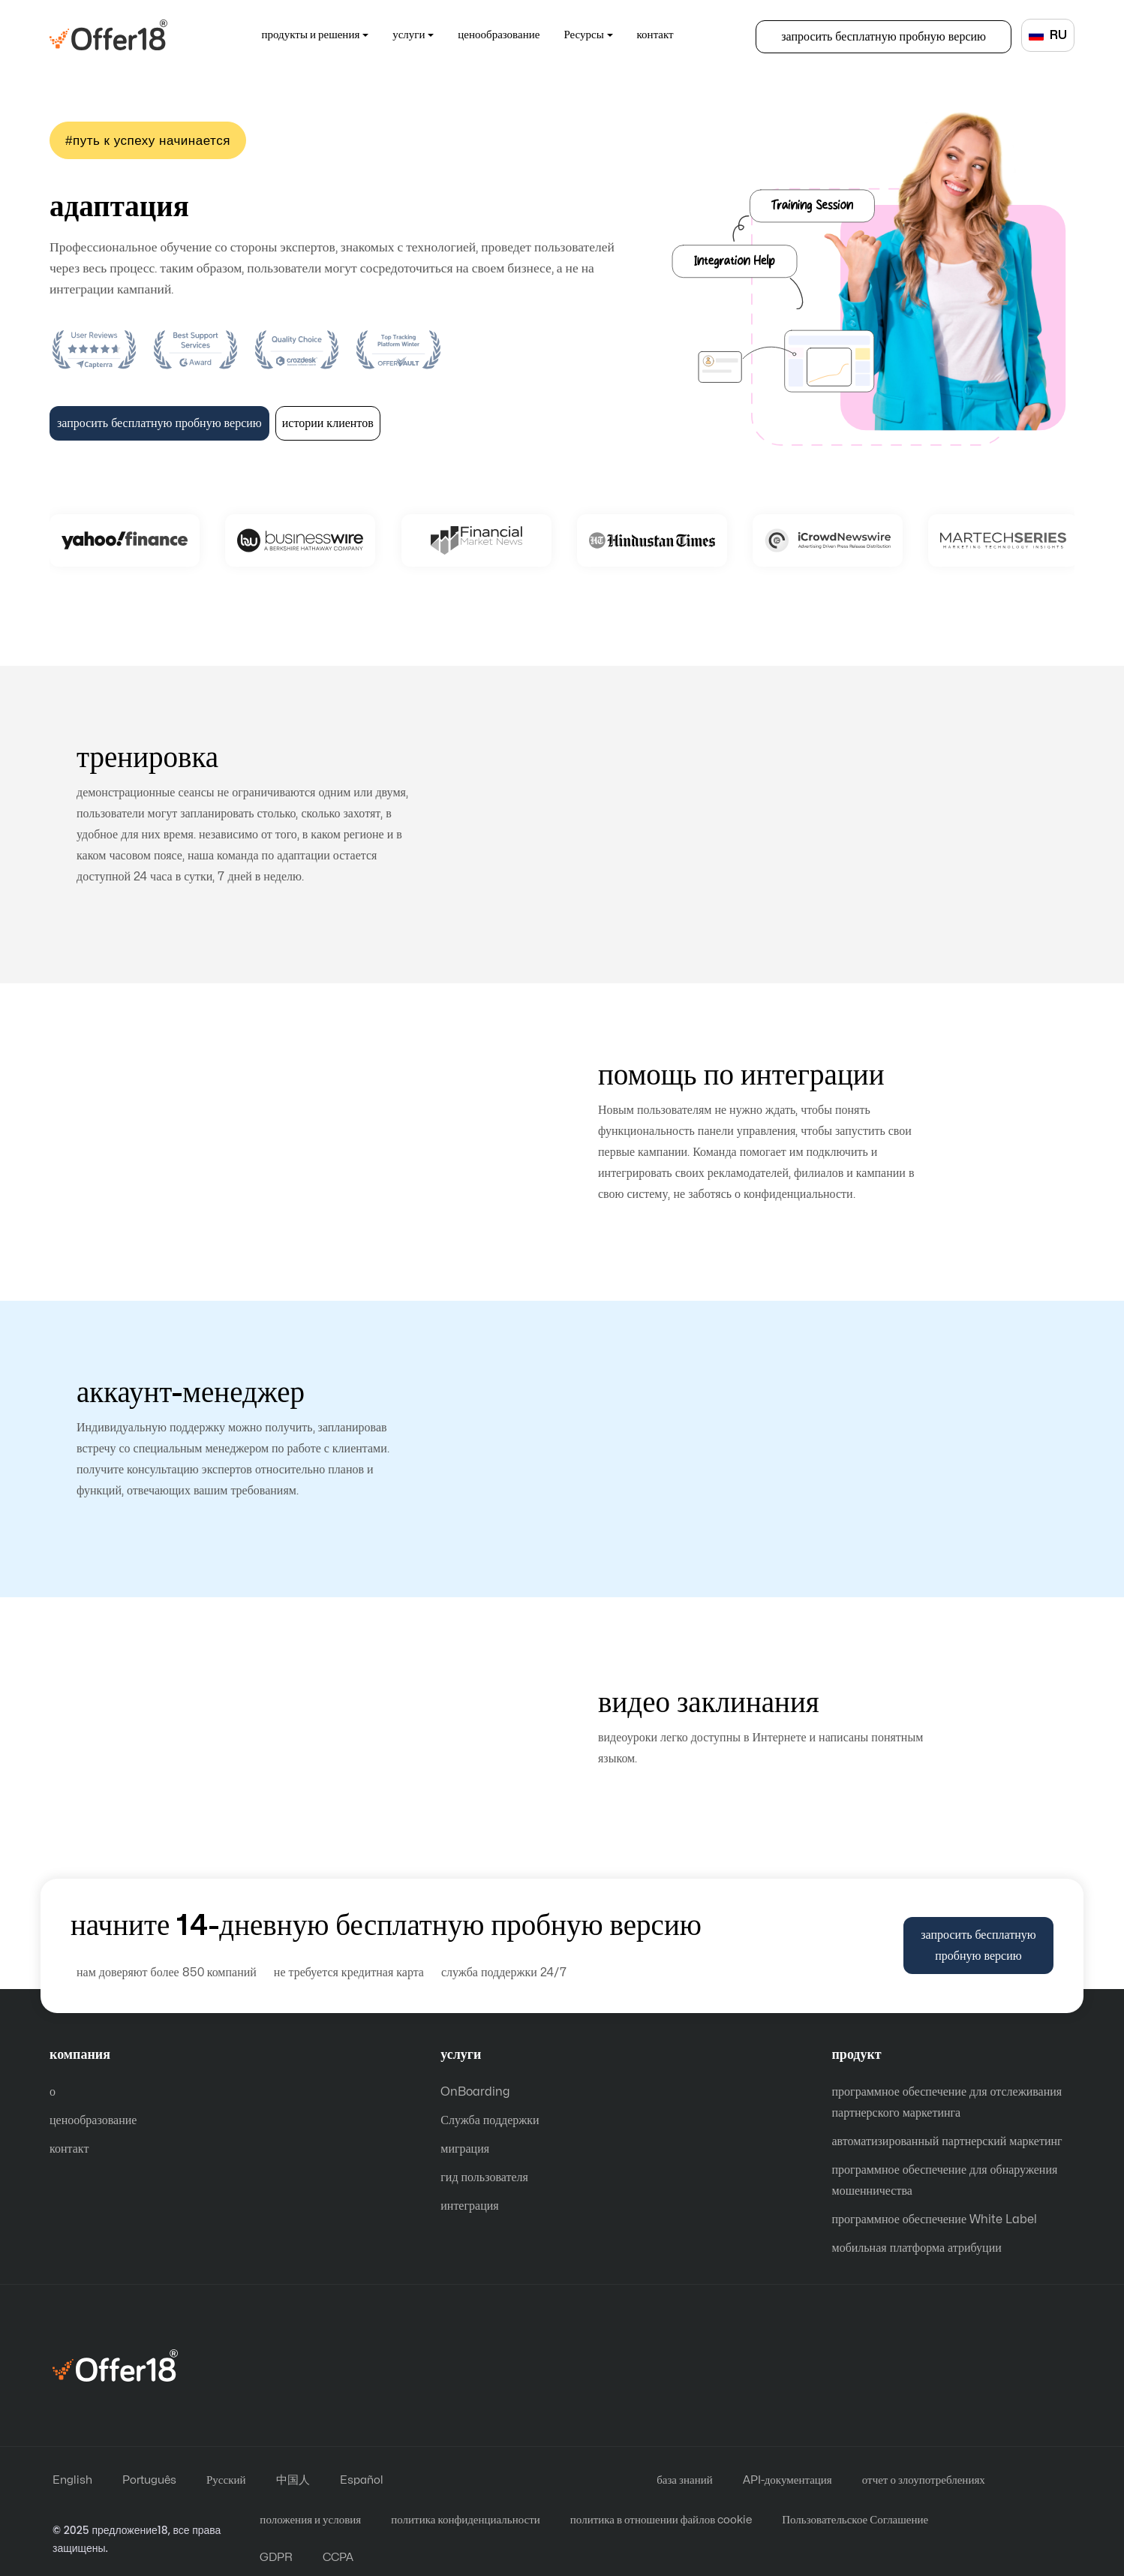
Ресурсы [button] (583, 35)
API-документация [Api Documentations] (787, 2480)
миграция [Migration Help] (464, 2149)
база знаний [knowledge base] (685, 2480)
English (72, 2480)
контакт (655, 35)
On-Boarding (866, 278)
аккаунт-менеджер (822, 1445)
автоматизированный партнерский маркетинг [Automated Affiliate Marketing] (947, 2141)
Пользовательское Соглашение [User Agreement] (855, 2520)
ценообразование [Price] (93, 2120)
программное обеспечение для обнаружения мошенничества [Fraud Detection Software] (945, 2180)
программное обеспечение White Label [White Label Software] (935, 2219)
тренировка (822, 821)
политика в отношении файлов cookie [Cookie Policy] (661, 2520)
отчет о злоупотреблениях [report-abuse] (923, 2480)
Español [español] (361, 2480)
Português (149, 2480)
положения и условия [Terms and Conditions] (310, 2520)
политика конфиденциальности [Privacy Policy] (465, 2520)
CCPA (338, 2557)
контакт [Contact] (69, 2149)
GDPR (276, 2557)
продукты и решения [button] (311, 35)
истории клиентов (328, 423)
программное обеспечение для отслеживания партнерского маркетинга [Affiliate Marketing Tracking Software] (947, 2102)
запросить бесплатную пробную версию (883, 37)
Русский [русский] (226, 2480)
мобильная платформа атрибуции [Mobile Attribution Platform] (917, 2248)
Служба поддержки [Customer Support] (489, 2120)
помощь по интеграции (301, 1138)
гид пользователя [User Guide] (484, 2177)
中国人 (293, 2480)
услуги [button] (408, 35)
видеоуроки (301, 1734)
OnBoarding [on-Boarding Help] (474, 2092)
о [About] (53, 2092)
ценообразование (498, 35)
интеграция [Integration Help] (469, 2206)
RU (1048, 35)
